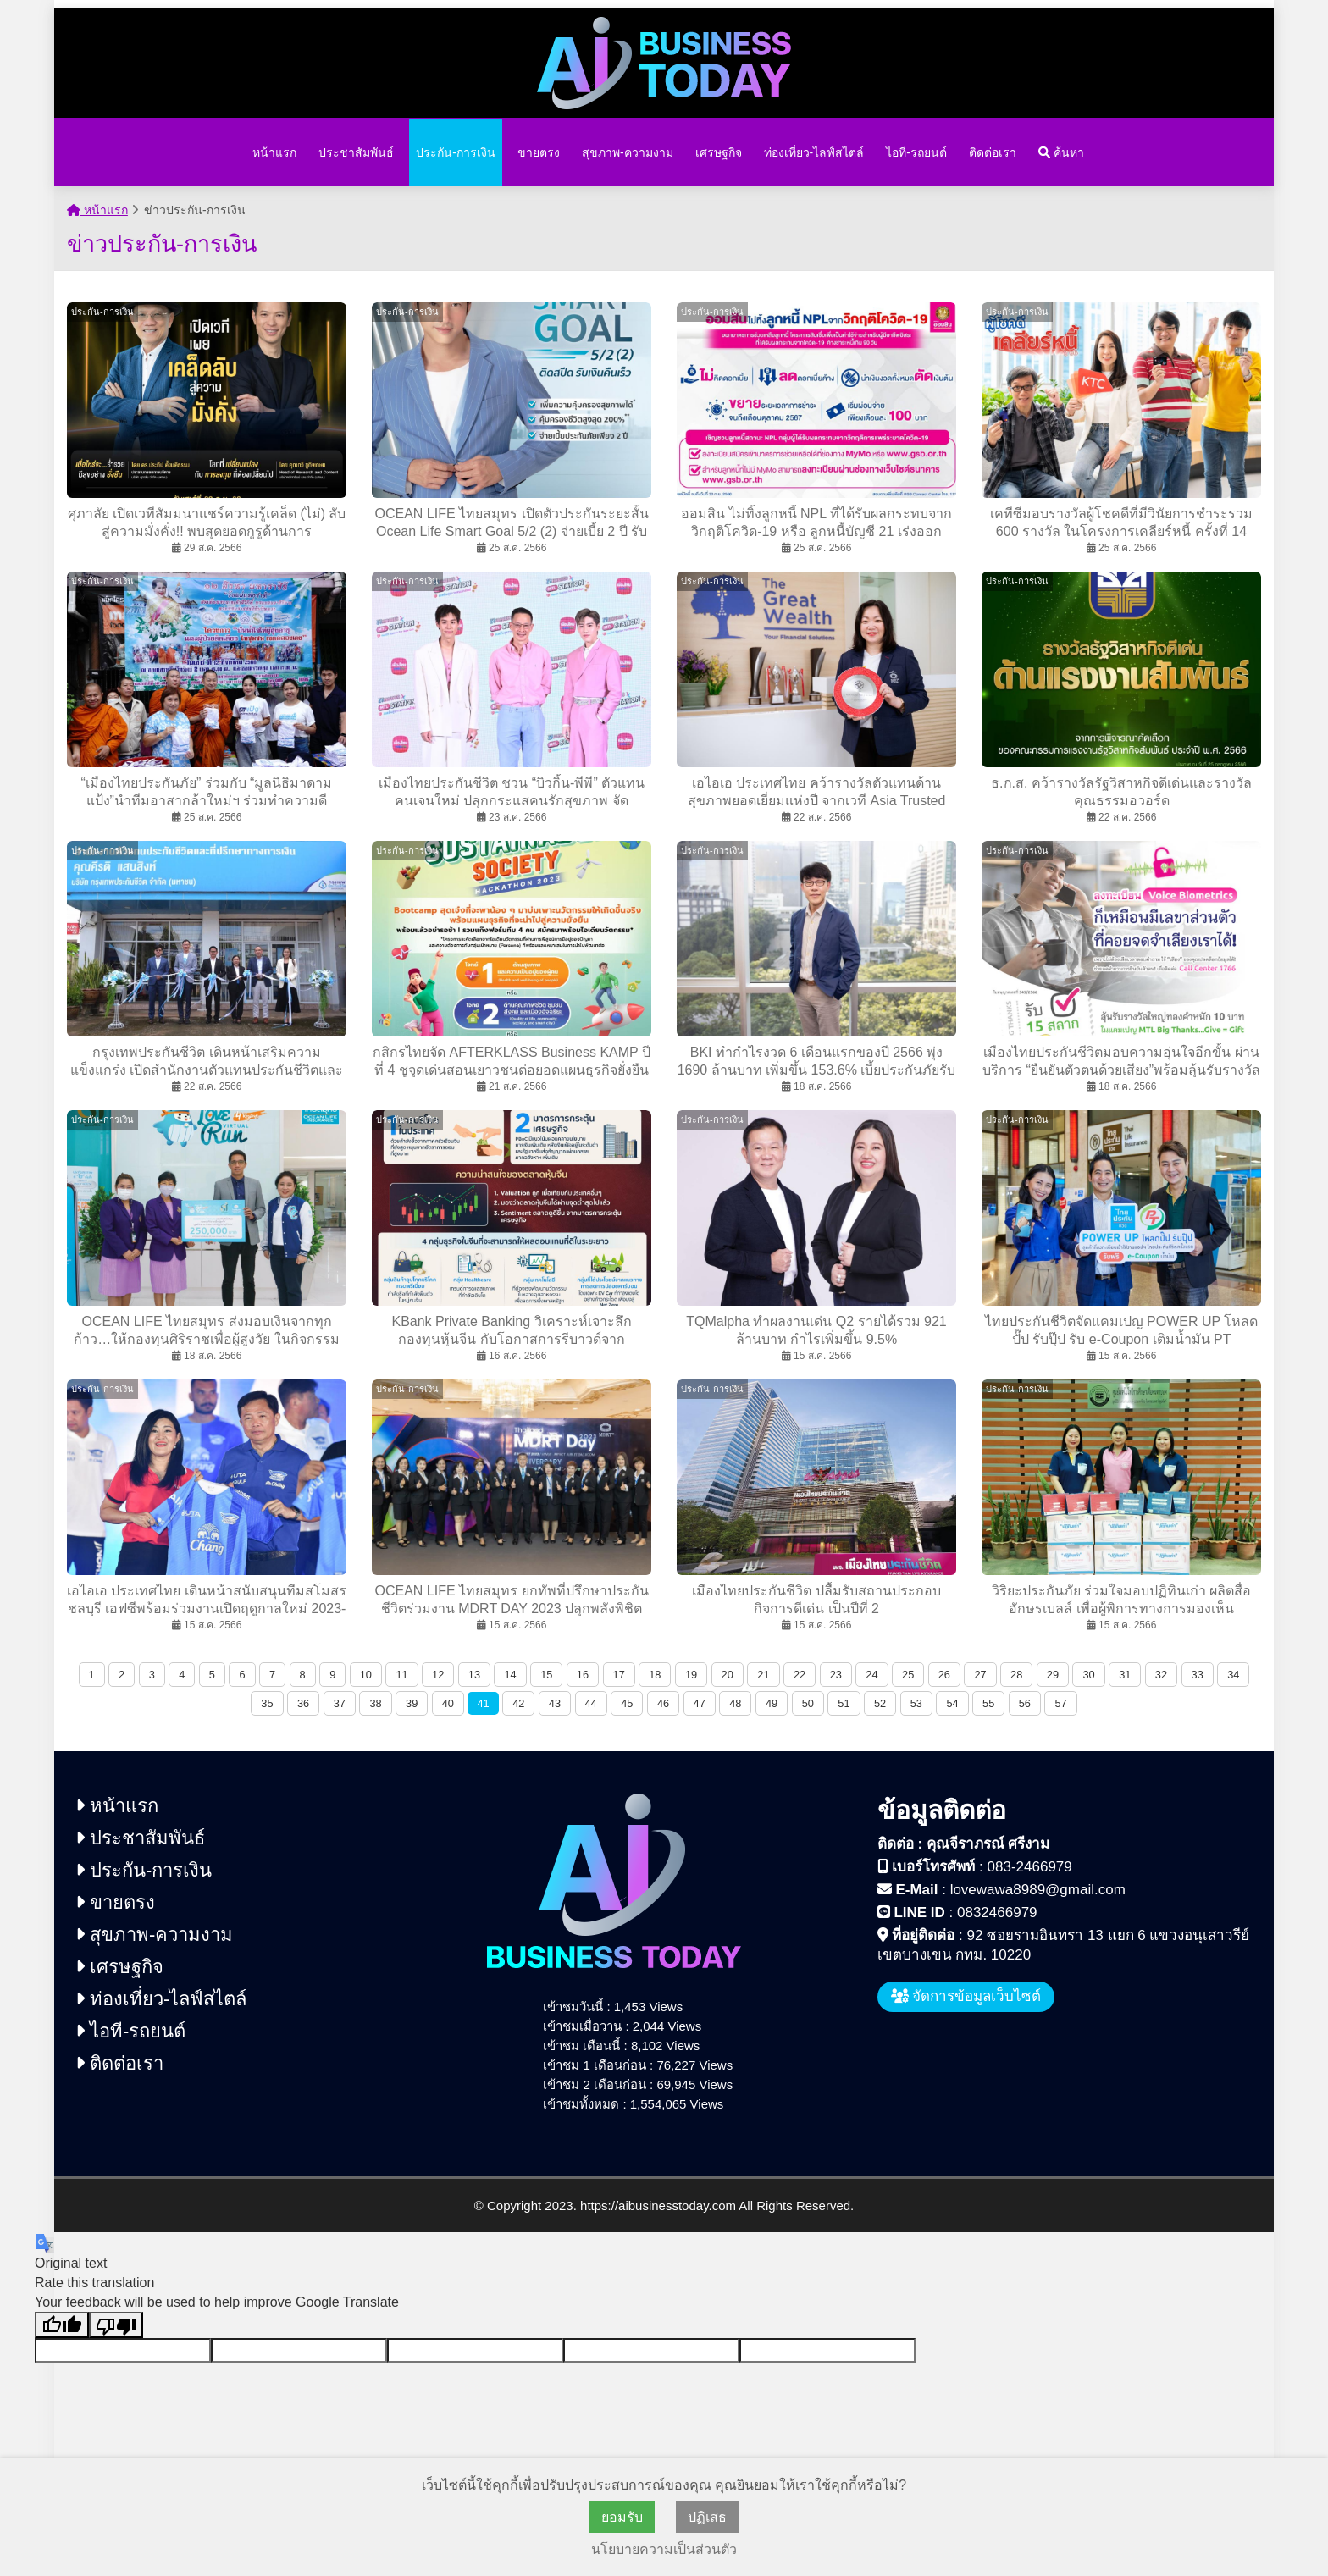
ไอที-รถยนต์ (916, 152)
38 (375, 1703)
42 (518, 1703)
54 (952, 1703)
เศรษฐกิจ (718, 152)
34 (1233, 1674)
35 (267, 1703)
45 (627, 1703)
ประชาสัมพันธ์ (356, 152)
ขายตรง (538, 152)
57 (1060, 1703)
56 (1025, 1703)
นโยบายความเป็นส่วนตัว (664, 2549)
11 (401, 1674)
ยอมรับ (622, 2517)
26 (944, 1674)
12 (438, 1674)
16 (583, 1674)
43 (555, 1703)
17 (619, 1674)
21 (763, 1674)
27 (980, 1674)
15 (546, 1674)
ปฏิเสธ (707, 2517)
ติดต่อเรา (992, 152)
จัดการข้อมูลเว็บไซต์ (966, 1996)
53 (916, 1703)
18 (655, 1674)
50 (808, 1703)
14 (510, 1674)
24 (871, 1674)
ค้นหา (1061, 152)
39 (412, 1703)
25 (908, 1674)
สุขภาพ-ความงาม (627, 152)
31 (1125, 1674)
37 (340, 1703)
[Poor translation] (116, 2325)
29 (1053, 1674)
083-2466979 (1030, 1867)
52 (880, 1703)
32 (1161, 1674)
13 (474, 1674)
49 (771, 1703)
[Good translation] (62, 2325)
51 (843, 1703)
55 (988, 1703)
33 (1198, 1674)
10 (366, 1674)
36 (303, 1703)
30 (1088, 1674)
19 (691, 1674)
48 (735, 1703)
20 (727, 1674)
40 (448, 1703)
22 (799, 1674)
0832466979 (997, 1912)
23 (836, 1674)
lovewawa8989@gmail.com (1038, 1890)
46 (663, 1703)
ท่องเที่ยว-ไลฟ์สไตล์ (814, 152)
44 (591, 1703)
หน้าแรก (274, 152)
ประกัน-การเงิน (455, 152)
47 (700, 1703)
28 (1016, 1674)
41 (483, 1703)
